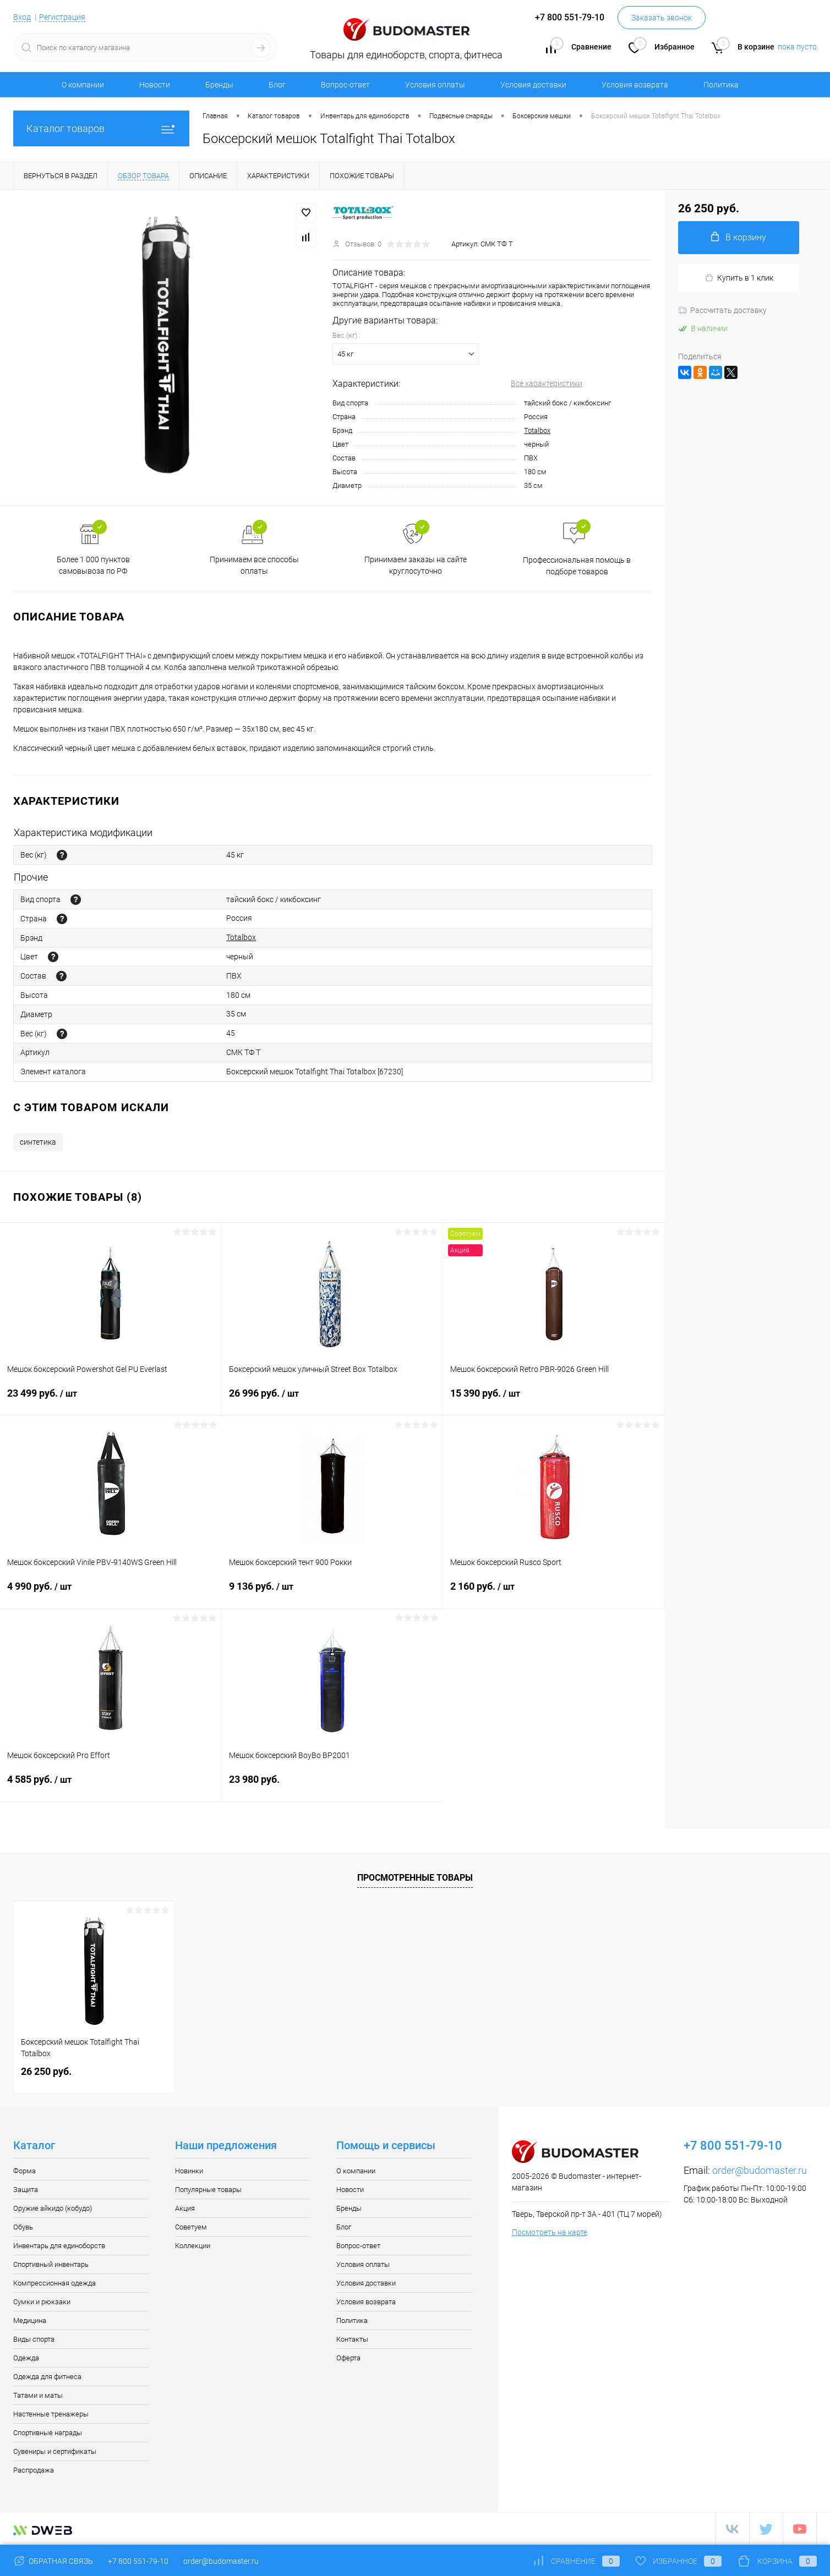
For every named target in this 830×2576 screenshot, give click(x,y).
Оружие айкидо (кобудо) (52, 2208)
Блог (277, 84)
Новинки (189, 2171)
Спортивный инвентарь (51, 2264)
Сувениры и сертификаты (54, 2451)
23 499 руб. (110, 1400)
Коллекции (192, 2246)
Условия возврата (635, 84)
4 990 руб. (111, 1593)
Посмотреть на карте (549, 2232)
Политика (721, 84)
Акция (185, 2208)
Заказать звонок (661, 17)
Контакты (352, 2339)
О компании (83, 84)
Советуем (191, 2227)
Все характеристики (546, 383)
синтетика (38, 1142)
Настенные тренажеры (51, 2414)
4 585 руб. (110, 1786)
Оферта (348, 2358)
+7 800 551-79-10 (138, 2561)
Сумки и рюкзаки (41, 2302)
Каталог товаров (101, 128)
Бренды (219, 84)
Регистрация (62, 17)
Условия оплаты (435, 84)
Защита (25, 2189)
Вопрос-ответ (345, 84)
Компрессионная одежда (54, 2283)
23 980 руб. (332, 1785)
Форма (24, 2171)
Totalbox (537, 430)
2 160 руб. (553, 1593)
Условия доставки (533, 84)
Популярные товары (208, 2189)
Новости (154, 84)
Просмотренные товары (415, 1877)
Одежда (26, 2358)
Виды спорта (33, 2339)
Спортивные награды (47, 2433)
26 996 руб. (332, 1400)
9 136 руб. (332, 1593)
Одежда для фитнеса (47, 2376)
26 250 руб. (46, 2071)
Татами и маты (38, 2395)
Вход (22, 17)
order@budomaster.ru (759, 2170)
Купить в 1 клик (739, 278)
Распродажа (33, 2470)
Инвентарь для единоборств (59, 2246)
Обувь (23, 2227)
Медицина (29, 2320)
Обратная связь (53, 2561)
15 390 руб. (553, 1400)
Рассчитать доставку (722, 310)
